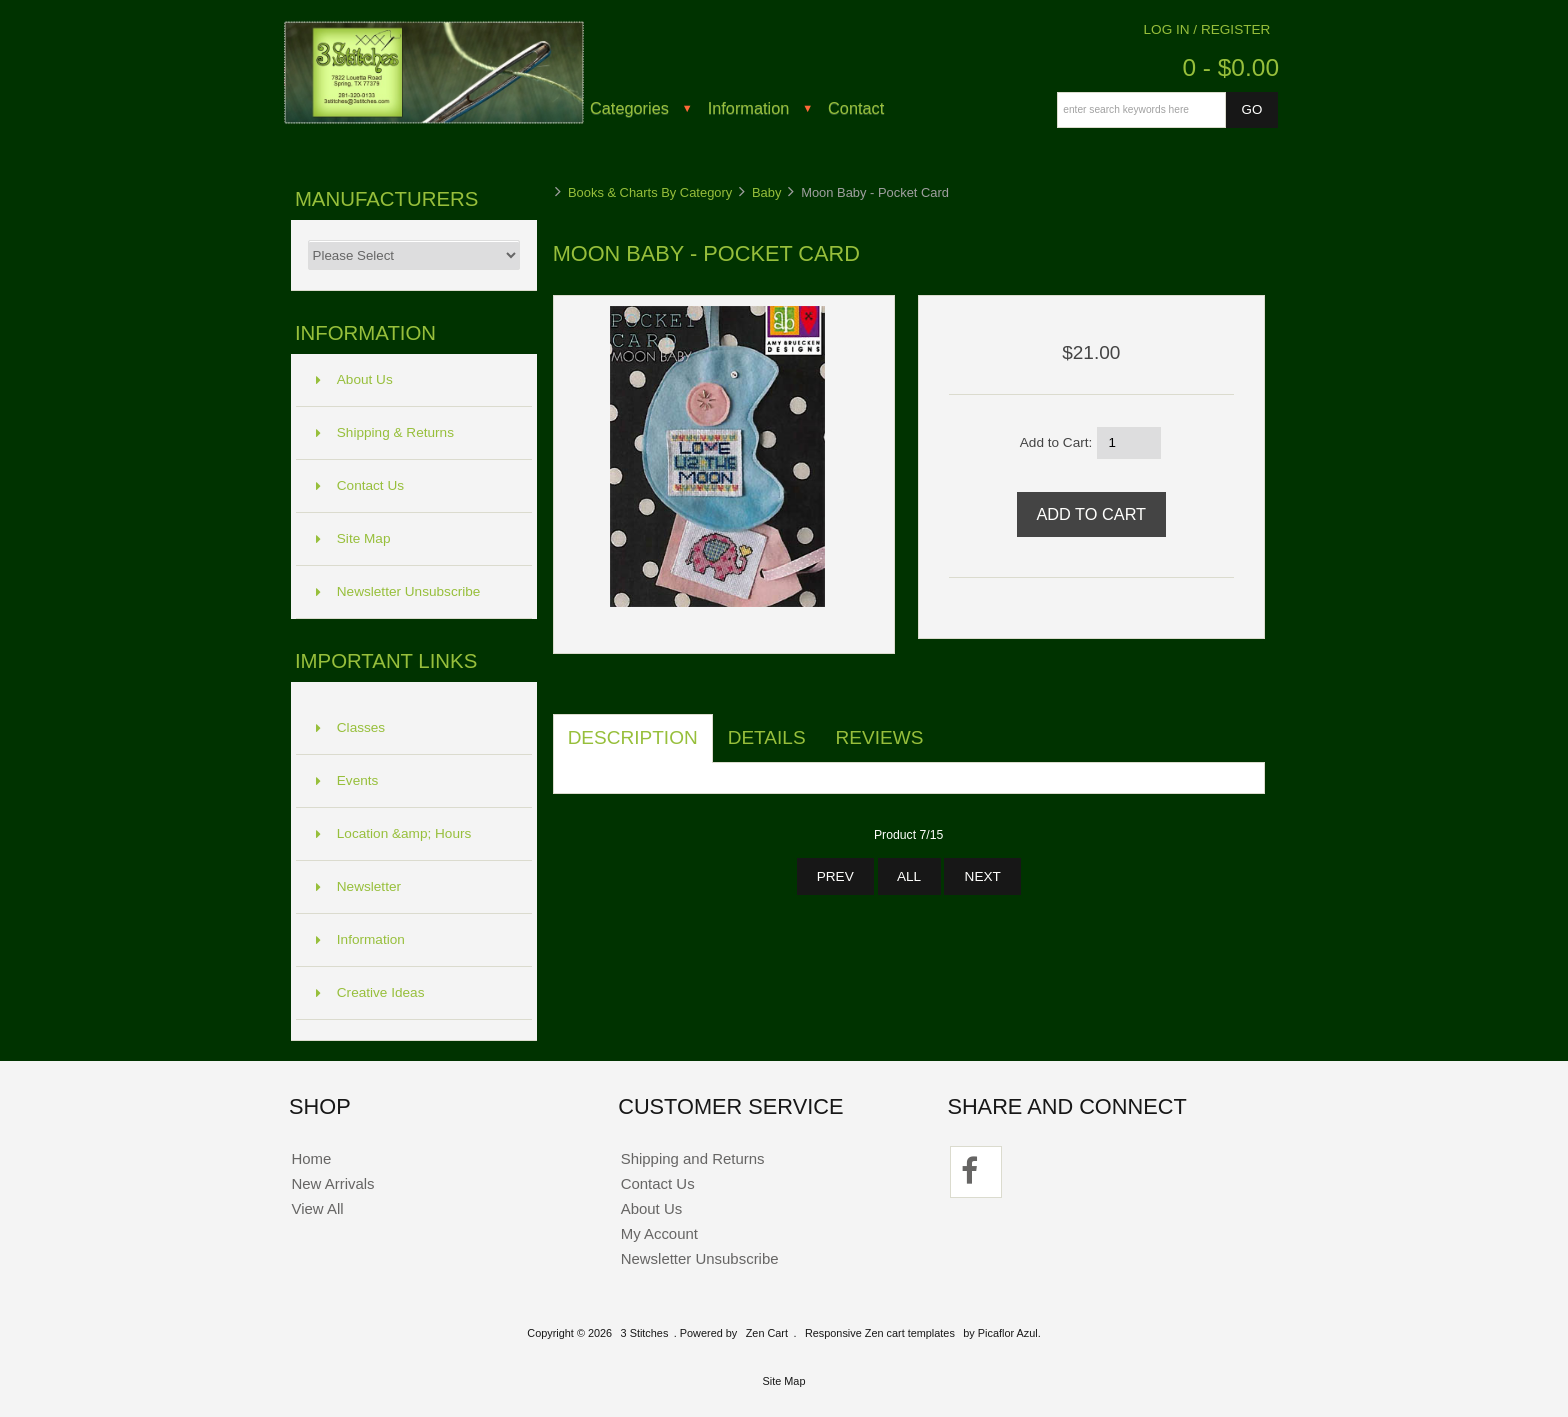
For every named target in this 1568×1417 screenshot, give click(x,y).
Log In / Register (1207, 29)
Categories (629, 108)
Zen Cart (767, 1333)
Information (749, 108)
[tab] (953, 727)
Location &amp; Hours (394, 833)
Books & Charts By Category (650, 192)
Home (311, 1158)
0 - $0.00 (1230, 67)
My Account (659, 1233)
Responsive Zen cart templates (880, 1333)
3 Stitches (645, 1333)
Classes (350, 727)
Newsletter (358, 886)
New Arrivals (332, 1183)
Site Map (353, 538)
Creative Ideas (370, 992)
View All (317, 1208)
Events (347, 780)
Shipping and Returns (693, 1158)
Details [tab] (767, 737)
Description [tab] (633, 737)
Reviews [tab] (880, 737)
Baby (766, 192)
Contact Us (360, 485)
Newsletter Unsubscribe (398, 591)
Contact (856, 108)
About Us (354, 379)
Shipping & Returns (385, 432)
